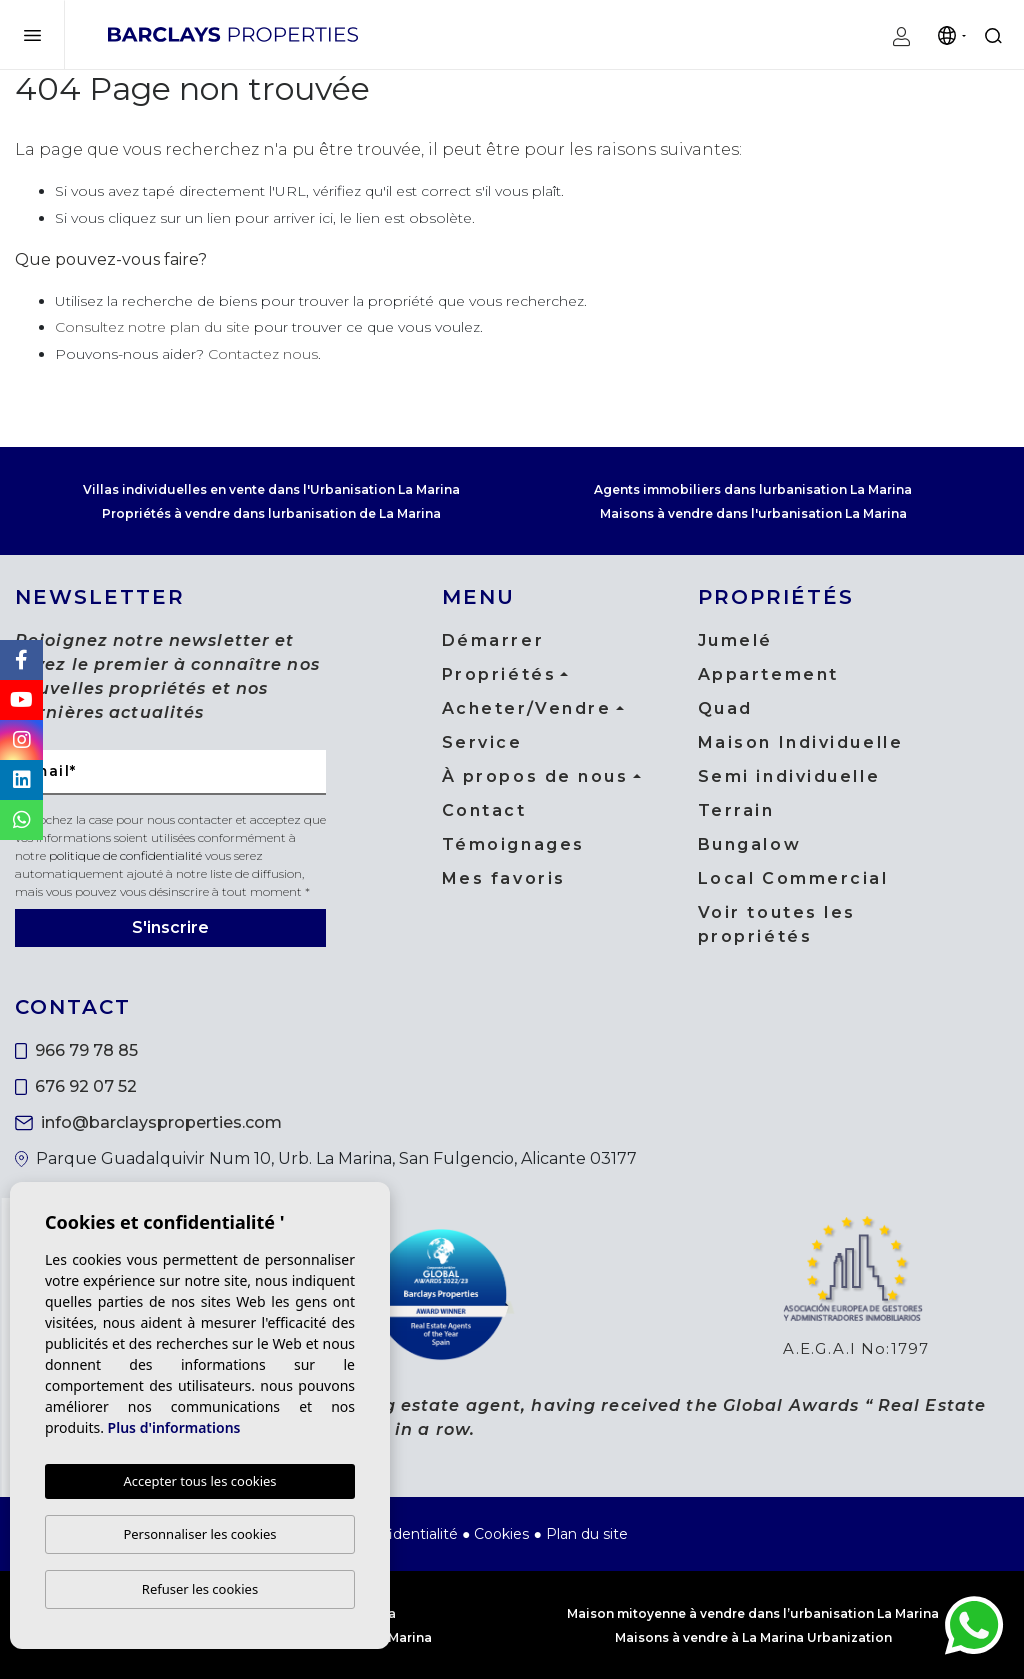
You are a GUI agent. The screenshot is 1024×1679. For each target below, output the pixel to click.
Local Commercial (793, 878)
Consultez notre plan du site (152, 327)
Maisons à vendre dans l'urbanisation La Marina (753, 513)
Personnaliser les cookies (199, 1534)
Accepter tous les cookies (199, 1481)
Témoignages (513, 844)
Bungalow (749, 844)
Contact (484, 810)
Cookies (501, 1534)
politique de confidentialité (127, 855)
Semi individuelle (789, 776)
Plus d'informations (174, 1427)
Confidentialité (407, 1534)
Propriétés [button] (499, 674)
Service (482, 742)
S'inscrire (170, 927)
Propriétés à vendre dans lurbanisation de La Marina (271, 513)
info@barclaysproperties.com (148, 1122)
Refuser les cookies (200, 1589)
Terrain (736, 810)
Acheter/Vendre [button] (527, 708)
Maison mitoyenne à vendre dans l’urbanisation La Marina (753, 1613)
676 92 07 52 (76, 1086)
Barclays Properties (233, 34)
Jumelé (735, 640)
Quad (725, 708)
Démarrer (493, 640)
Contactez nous (263, 354)
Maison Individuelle (801, 742)
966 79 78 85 (76, 1050)
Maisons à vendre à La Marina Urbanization (753, 1637)
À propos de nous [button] (535, 776)
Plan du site (587, 1534)
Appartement (768, 674)
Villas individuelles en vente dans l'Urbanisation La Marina (271, 489)
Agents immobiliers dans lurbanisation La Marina (753, 489)
